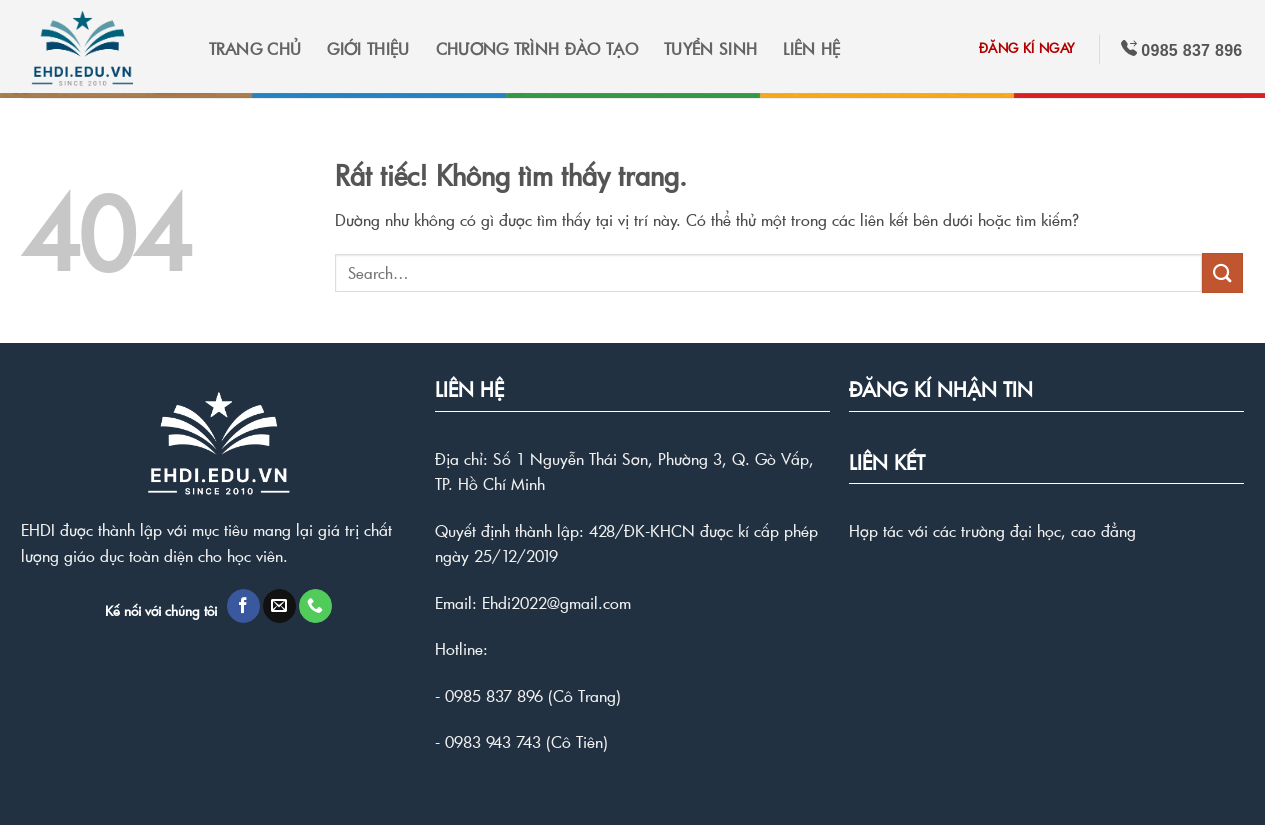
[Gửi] (1222, 272)
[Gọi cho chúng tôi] (315, 606)
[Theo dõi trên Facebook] (243, 606)
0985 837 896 (494, 695)
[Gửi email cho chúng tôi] (279, 606)
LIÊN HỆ (811, 48)
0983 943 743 (493, 741)
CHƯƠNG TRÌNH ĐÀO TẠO (537, 48)
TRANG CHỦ (255, 48)
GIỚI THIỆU (368, 48)
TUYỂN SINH (710, 48)
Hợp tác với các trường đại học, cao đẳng (992, 530)
